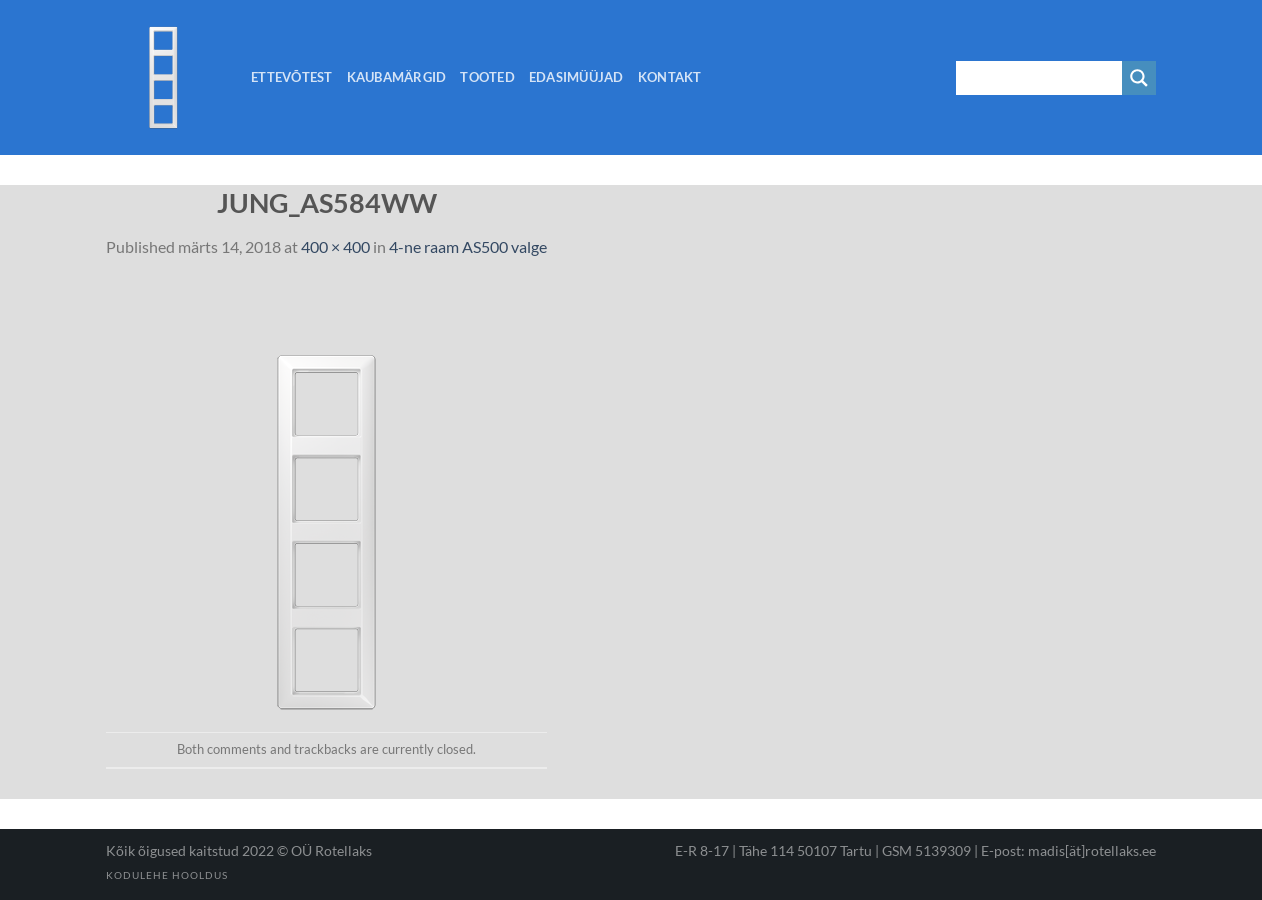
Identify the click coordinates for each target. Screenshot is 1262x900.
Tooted (487, 77)
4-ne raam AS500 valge (468, 246)
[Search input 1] (1040, 78)
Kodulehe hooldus (167, 875)
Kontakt (670, 77)
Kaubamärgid (397, 77)
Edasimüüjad (576, 77)
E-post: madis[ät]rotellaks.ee (1068, 850)
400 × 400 (335, 246)
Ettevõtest (292, 77)
